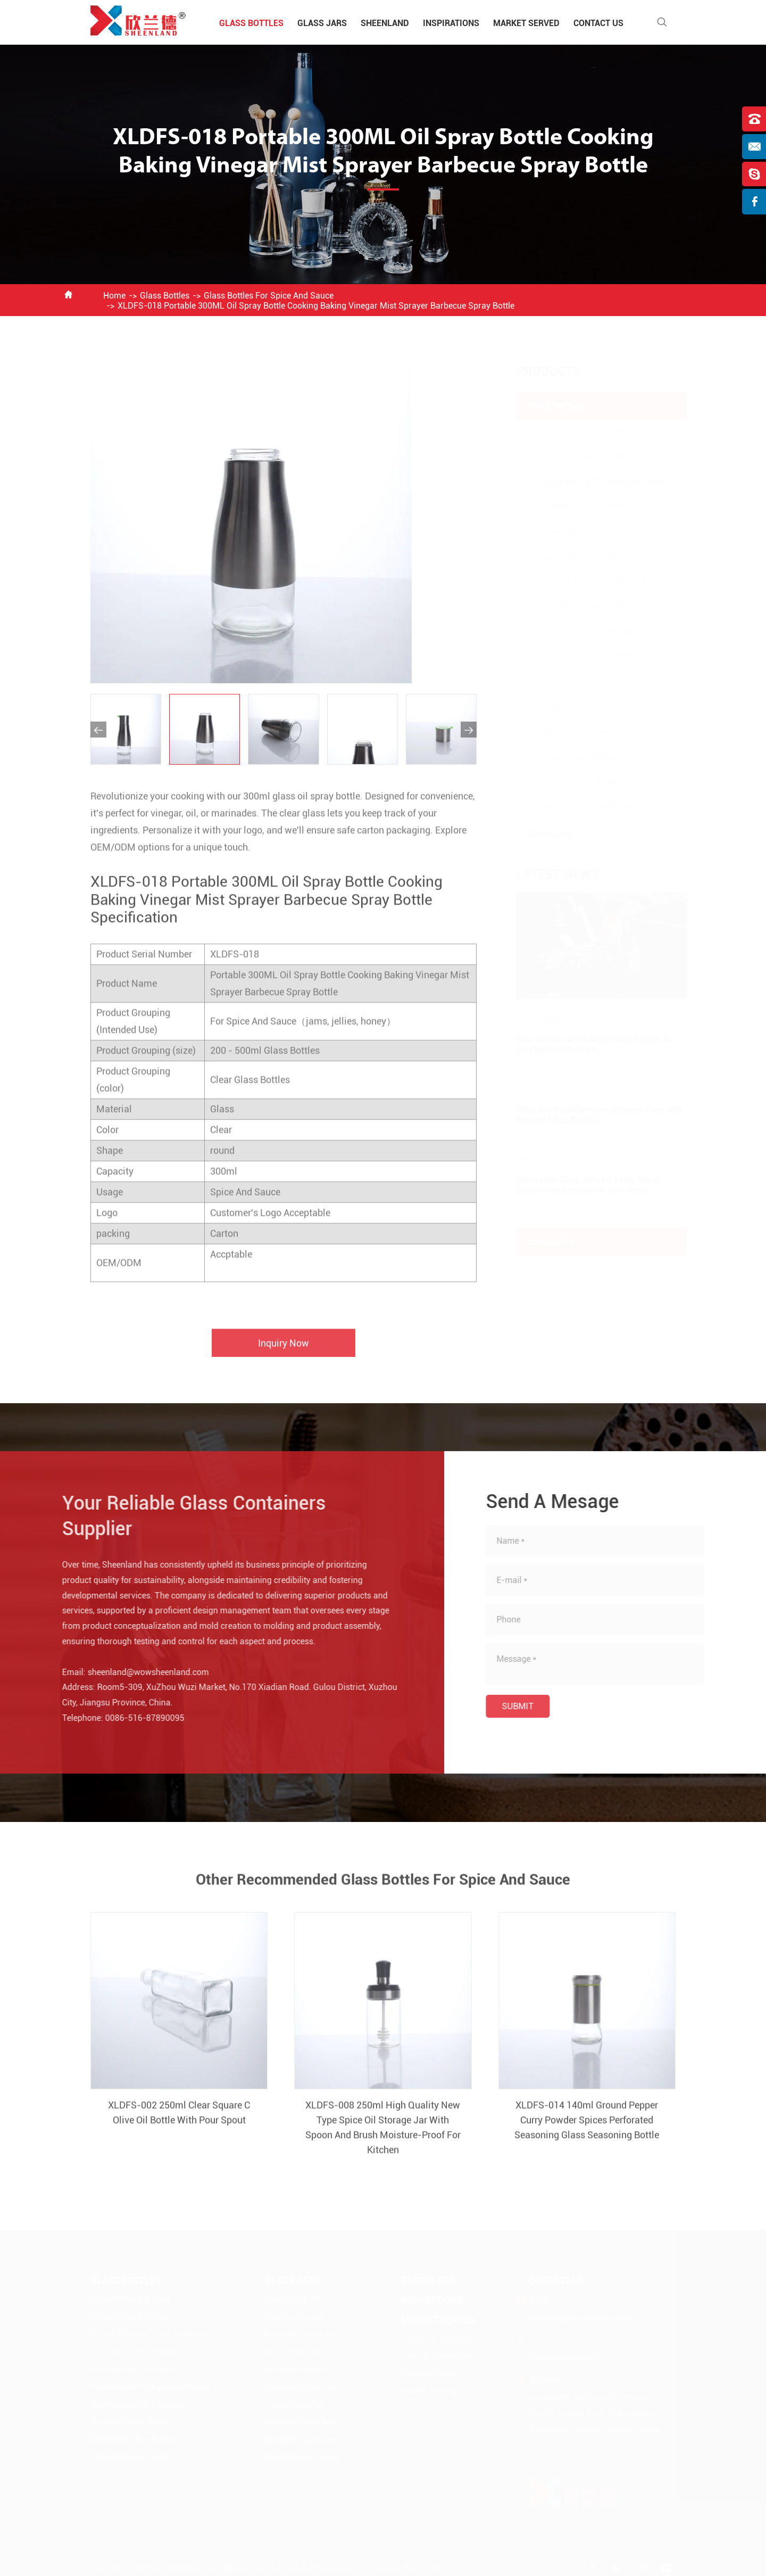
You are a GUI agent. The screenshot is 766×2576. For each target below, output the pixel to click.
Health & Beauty (430, 2373)
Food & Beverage (431, 2391)
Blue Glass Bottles (564, 731)
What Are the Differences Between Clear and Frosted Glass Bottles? (588, 1115)
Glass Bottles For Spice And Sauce (269, 296)
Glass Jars (322, 23)
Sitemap (382, 2567)
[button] (98, 730)
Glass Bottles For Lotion (575, 531)
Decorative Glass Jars (302, 2334)
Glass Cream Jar (293, 2299)
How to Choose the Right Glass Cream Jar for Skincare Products (585, 1044)
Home (114, 296)
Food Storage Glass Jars (306, 2351)
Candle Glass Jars (295, 2316)
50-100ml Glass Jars (300, 2421)
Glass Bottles (251, 23)
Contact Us (598, 23)
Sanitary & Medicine (436, 2338)
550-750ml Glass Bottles (577, 681)
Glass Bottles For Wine (572, 456)
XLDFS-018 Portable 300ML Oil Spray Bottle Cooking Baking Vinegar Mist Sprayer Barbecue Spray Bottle (316, 306)
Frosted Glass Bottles (570, 781)
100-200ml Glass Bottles (577, 631)
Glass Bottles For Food (573, 431)
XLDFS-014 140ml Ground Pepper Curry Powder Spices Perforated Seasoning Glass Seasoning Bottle (586, 2128)
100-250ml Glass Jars (302, 2439)
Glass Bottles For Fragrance (583, 581)
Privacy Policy (427, 2567)
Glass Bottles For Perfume (579, 506)
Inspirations (451, 23)
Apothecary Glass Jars (303, 2386)
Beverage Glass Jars (299, 2369)
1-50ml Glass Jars (295, 2404)
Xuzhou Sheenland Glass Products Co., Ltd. (211, 2567)
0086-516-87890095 (136, 1718)
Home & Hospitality (436, 2355)
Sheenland (385, 23)
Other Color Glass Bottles (577, 806)
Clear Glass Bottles (566, 706)
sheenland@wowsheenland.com (139, 1672)
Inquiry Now (283, 1351)
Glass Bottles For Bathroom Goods (595, 556)
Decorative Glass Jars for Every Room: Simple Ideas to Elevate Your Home (578, 1185)
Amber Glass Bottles (568, 756)
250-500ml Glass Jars (302, 2457)
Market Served (526, 23)
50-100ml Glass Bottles (574, 606)
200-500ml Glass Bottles (577, 656)
